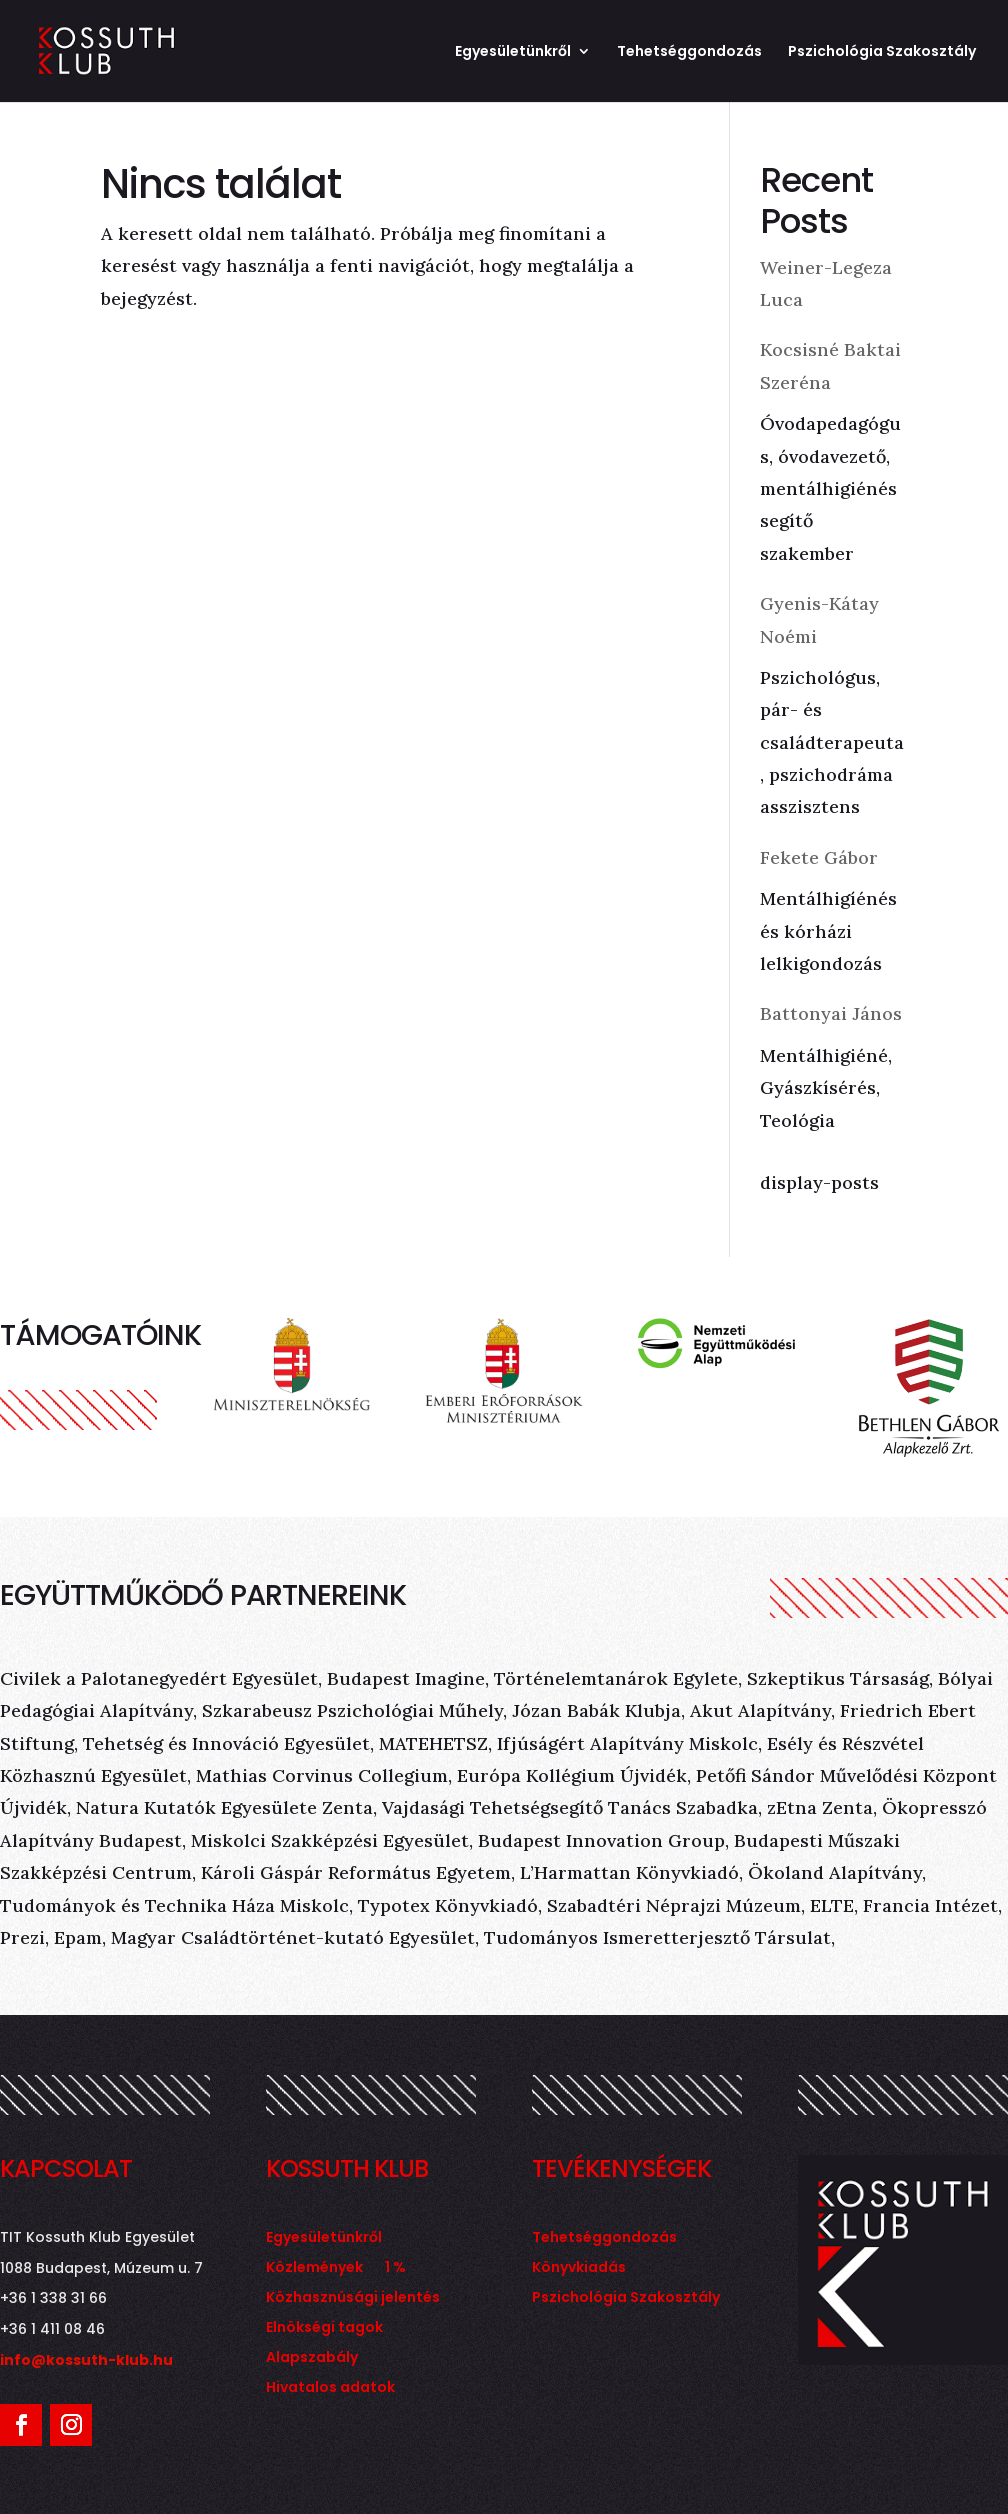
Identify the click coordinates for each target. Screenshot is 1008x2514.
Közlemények (314, 2268)
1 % (395, 2268)
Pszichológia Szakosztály (882, 52)
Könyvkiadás (579, 2268)
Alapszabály (312, 2358)
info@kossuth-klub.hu (86, 2360)
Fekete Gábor (819, 857)
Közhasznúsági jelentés (353, 2298)
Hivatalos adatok (330, 2388)
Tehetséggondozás (689, 52)
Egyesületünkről (513, 52)
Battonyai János (831, 1013)
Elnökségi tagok (324, 2328)
